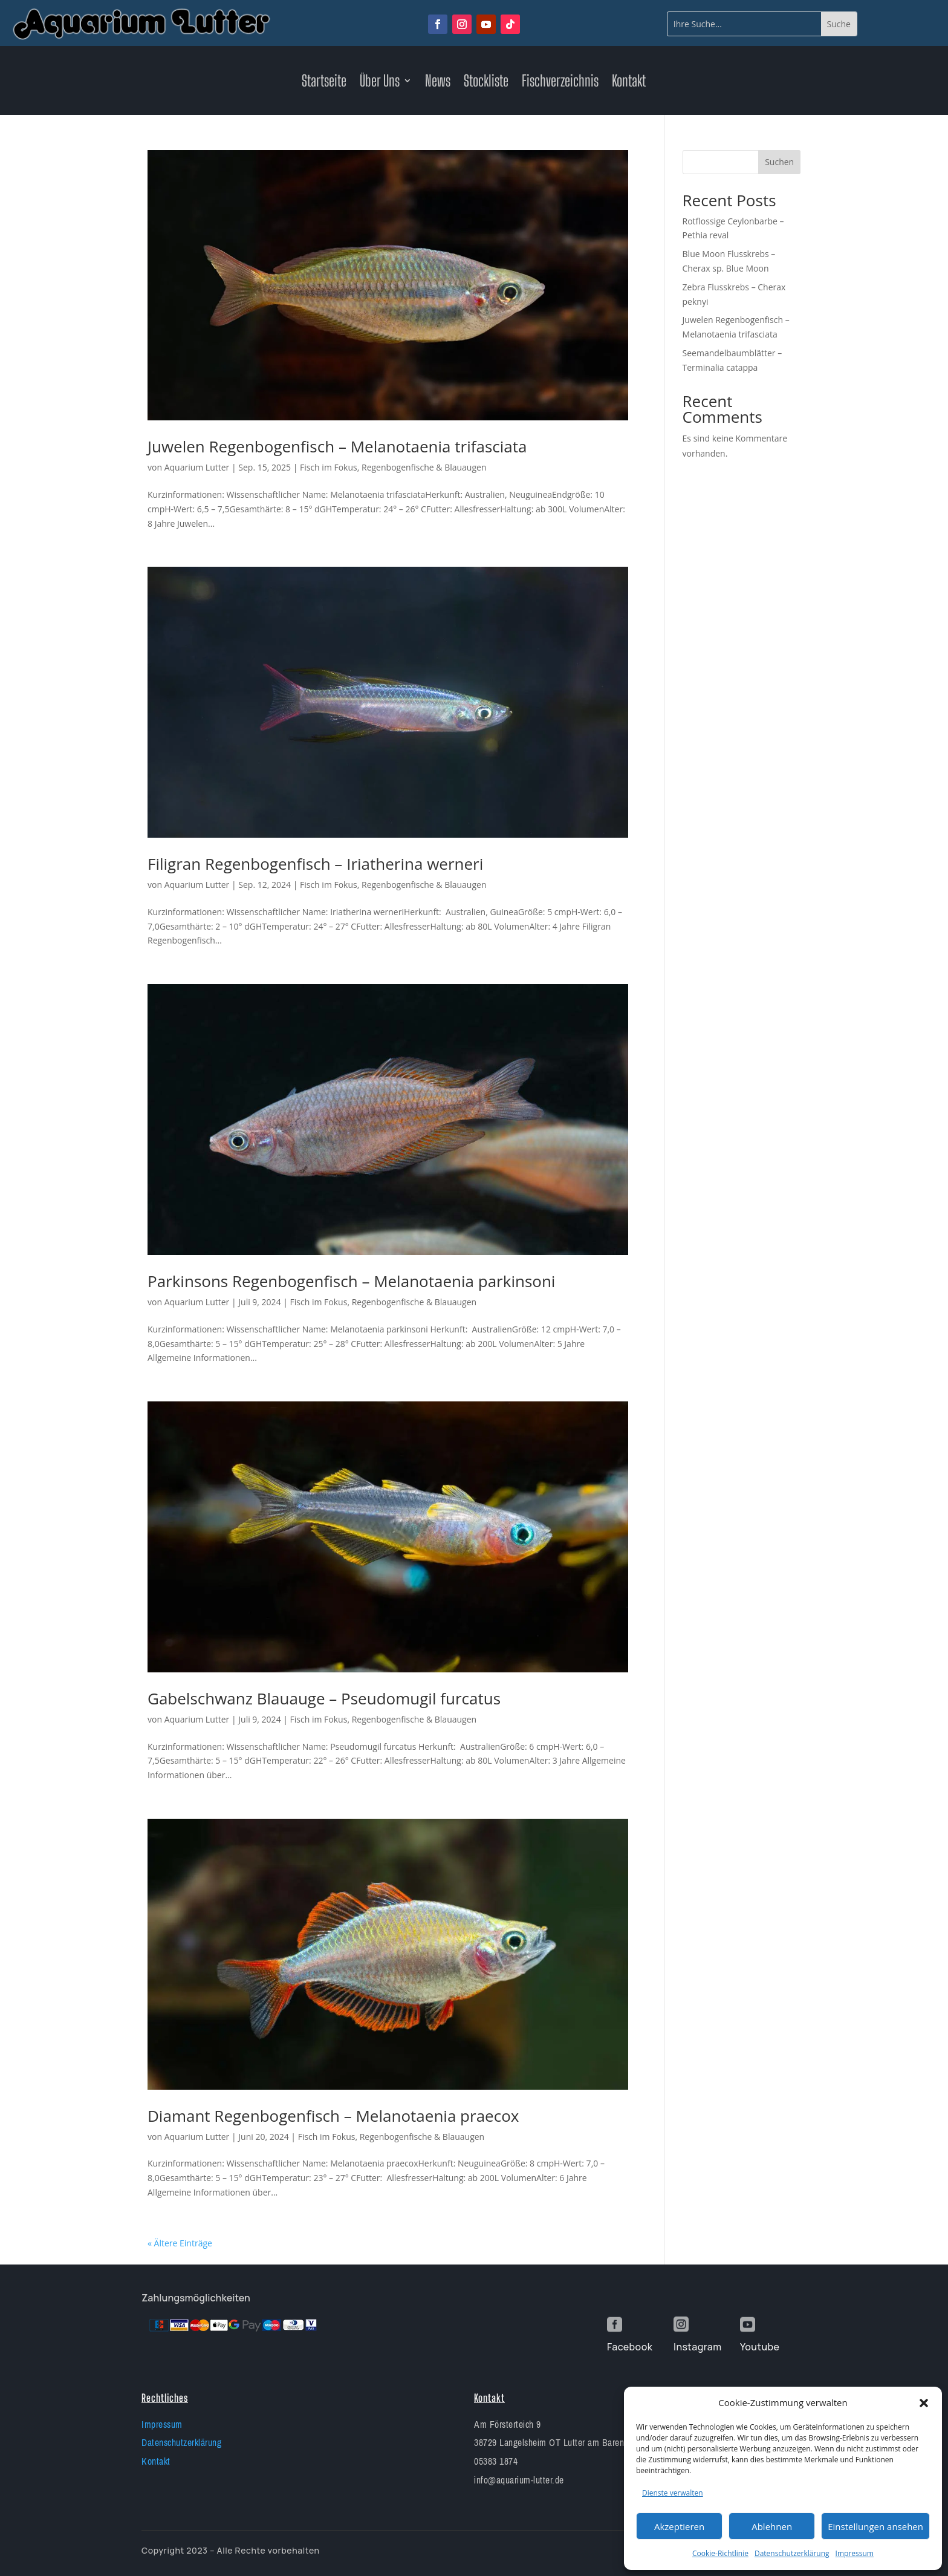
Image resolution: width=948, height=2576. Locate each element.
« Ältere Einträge (180, 2243)
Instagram (697, 2346)
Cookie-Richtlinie (720, 2553)
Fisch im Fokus (328, 467)
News (437, 83)
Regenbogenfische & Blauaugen (424, 467)
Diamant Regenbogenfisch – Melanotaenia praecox (333, 2116)
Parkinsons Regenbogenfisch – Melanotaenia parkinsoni (351, 1281)
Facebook (629, 2346)
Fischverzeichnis (560, 83)
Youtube (759, 2346)
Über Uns (380, 83)
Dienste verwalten (672, 2493)
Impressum (855, 2553)
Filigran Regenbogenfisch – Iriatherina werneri (315, 864)
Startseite (324, 83)
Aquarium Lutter (197, 467)
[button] (924, 2403)
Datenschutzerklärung (792, 2553)
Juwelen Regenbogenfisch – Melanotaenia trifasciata (337, 446)
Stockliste (486, 83)
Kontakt (629, 83)
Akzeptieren (679, 2526)
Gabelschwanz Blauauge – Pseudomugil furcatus (324, 1698)
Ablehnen (772, 2526)
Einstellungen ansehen (875, 2526)
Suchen (779, 162)
